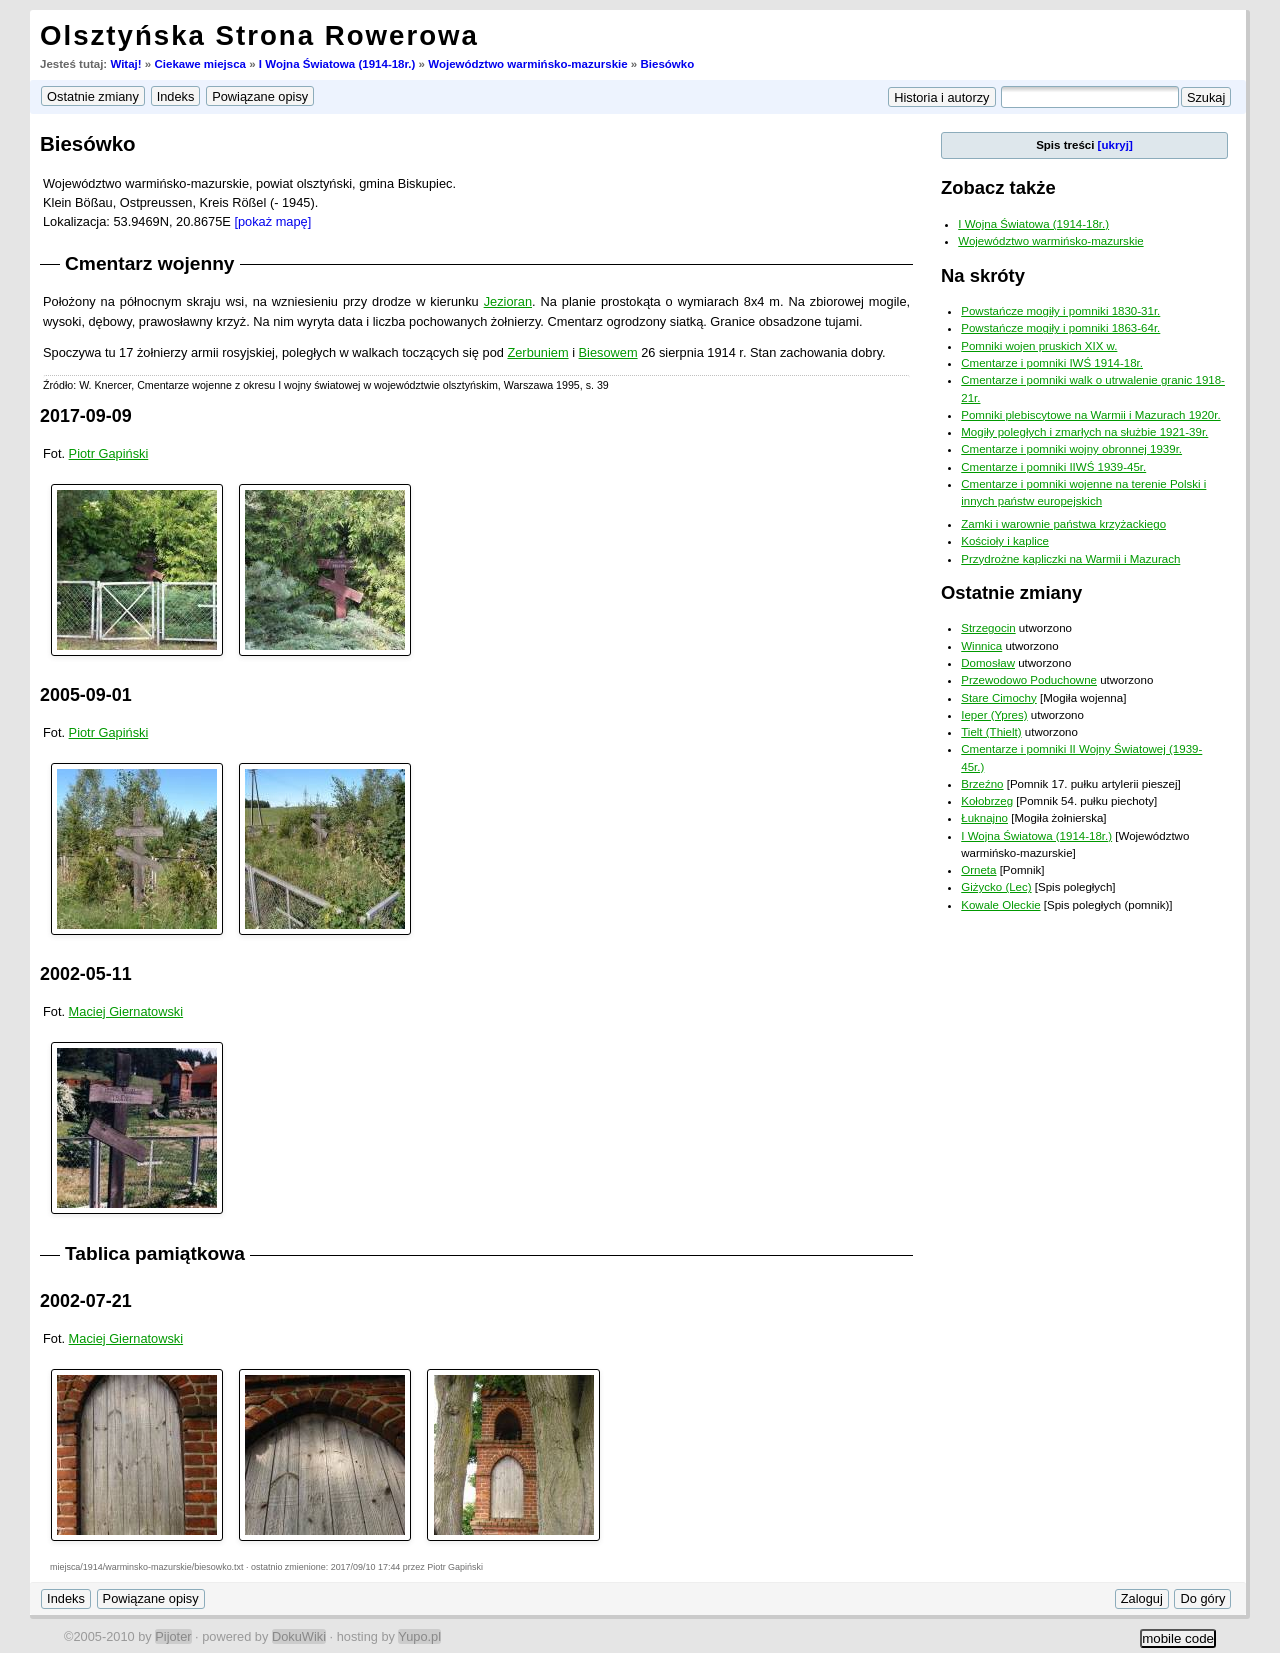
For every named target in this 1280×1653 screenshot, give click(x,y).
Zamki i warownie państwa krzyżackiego (1063, 524)
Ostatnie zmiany (1011, 592)
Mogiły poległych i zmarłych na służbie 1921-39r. (1084, 432)
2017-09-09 (86, 416)
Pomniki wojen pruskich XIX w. (1039, 346)
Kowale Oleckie (1000, 905)
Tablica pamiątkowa (155, 1253)
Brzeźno (982, 784)
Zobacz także (998, 187)
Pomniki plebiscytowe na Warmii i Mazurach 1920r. (1090, 415)
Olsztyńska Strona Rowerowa (259, 35)
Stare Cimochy (999, 698)
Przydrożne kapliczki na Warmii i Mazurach (1070, 559)
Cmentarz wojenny (150, 263)
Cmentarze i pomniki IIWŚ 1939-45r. (1053, 467)
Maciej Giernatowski (126, 1011)
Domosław (988, 663)
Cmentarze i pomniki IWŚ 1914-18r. (1052, 363)
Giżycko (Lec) (996, 887)
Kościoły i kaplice (1005, 541)
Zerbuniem (537, 352)
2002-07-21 (86, 1301)
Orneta (978, 870)
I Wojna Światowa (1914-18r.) (337, 64)
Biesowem (608, 352)
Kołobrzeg (987, 801)
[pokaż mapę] (272, 221)
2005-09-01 (86, 695)
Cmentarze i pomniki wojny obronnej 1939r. (1071, 449)
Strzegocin (988, 628)
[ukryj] (1115, 145)
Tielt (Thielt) (991, 732)
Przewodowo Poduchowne (1029, 680)
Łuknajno (984, 818)
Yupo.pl (419, 1636)
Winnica (981, 646)
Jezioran (508, 301)
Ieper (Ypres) (994, 715)
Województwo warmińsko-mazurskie (527, 64)
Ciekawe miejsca (200, 64)
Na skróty (983, 275)
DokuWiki (299, 1636)
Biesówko (667, 64)
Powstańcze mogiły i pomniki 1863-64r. (1060, 328)
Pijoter (173, 1636)
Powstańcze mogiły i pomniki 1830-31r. (1060, 311)
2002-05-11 (86, 974)
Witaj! (125, 64)
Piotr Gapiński (109, 453)
